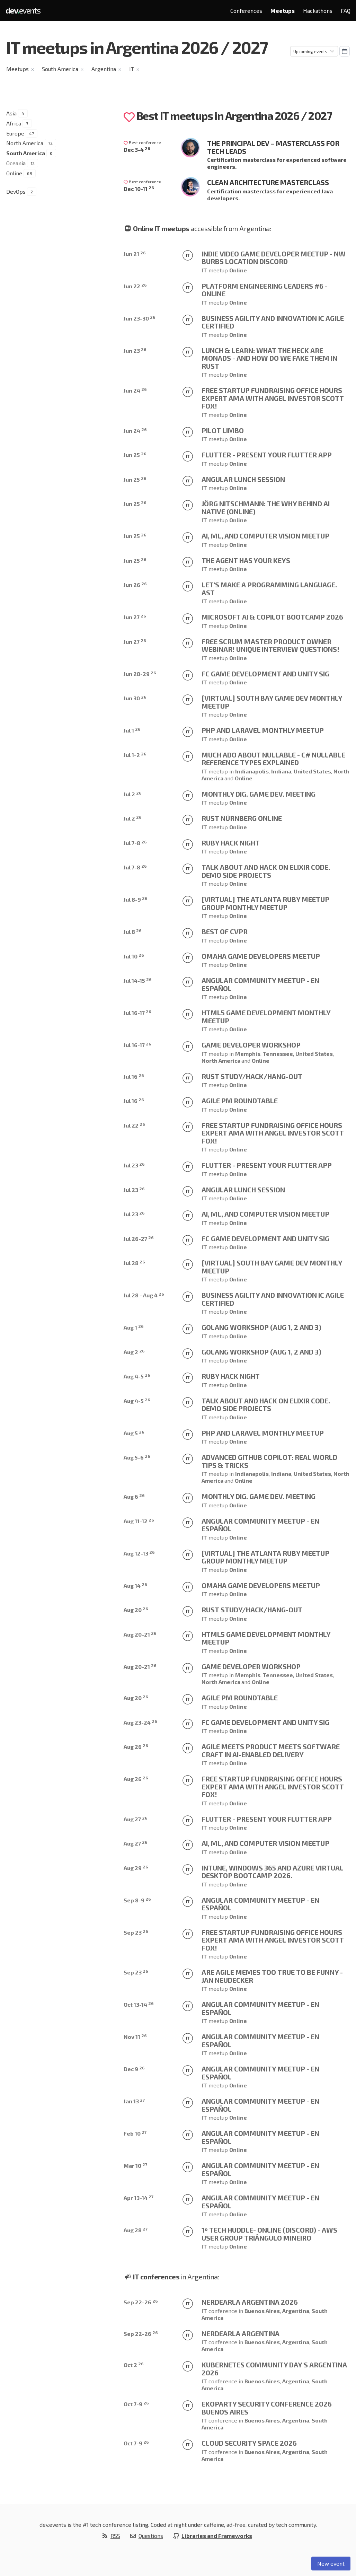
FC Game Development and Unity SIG (265, 673)
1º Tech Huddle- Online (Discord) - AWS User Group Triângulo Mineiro (269, 2234)
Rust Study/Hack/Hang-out (252, 1076)
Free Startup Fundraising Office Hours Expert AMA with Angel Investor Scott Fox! (273, 398)
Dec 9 (134, 2069)
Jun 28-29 (140, 674)
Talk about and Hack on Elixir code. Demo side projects (266, 871)
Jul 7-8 (135, 843)
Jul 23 (134, 1165)
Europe (15, 133)
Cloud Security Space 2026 (249, 2443)
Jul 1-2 (135, 755)
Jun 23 (135, 350)
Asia (11, 113)
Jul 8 (133, 931)
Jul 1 (132, 730)
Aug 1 (134, 1327)
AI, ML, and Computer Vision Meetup (265, 536)
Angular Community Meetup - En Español (260, 984)
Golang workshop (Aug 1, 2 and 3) (261, 1327)
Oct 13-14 (139, 2004)
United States (312, 771)
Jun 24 (135, 390)
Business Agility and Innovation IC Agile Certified (273, 322)
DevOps (16, 191)
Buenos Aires (262, 2310)
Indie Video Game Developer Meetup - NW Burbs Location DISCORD (274, 257)
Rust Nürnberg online (242, 818)
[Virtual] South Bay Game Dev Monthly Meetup (272, 702)
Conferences (246, 10)
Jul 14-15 (138, 980)
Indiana (281, 771)
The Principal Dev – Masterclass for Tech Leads (273, 147)
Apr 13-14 (138, 2197)
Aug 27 (136, 1819)
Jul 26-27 (139, 1238)
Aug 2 (134, 1352)
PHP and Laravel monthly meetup (263, 730)
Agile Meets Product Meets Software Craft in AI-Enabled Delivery (271, 1750)
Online (14, 173)
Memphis (247, 1053)
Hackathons (317, 10)
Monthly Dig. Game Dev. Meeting (258, 794)
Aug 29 (136, 1868)
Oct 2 (134, 2365)
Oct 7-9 (136, 2404)
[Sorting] (314, 51)
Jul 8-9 (136, 899)
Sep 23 (136, 1932)
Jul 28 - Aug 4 (144, 1295)
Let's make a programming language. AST (269, 588)
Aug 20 (136, 1609)
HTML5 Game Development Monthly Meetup (266, 1016)
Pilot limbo (223, 430)
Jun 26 (135, 584)
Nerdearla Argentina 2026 (250, 2302)
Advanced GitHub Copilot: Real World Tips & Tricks (269, 1461)
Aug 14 (135, 1585)
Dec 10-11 (139, 188)
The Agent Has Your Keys (246, 560)
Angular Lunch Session (243, 479)
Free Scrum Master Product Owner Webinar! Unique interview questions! (270, 645)
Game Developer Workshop (251, 1045)
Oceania (16, 163)
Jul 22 (134, 1125)
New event (331, 2563)
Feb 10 (135, 2133)
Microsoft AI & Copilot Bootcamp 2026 (272, 617)
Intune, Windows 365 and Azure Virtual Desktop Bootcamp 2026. (273, 1872)
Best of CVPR (225, 931)
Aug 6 (134, 1496)
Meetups (282, 10)
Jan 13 (134, 2101)
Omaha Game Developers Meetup (261, 956)
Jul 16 (134, 1076)
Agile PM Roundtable (240, 1100)
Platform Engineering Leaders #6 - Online (265, 290)
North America (24, 143)
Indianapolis (252, 771)
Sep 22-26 (141, 2302)
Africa (13, 123)
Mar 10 (135, 2165)
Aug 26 (136, 1746)
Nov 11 (135, 2036)
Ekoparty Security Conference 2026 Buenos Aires (267, 2408)
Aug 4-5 (137, 1376)
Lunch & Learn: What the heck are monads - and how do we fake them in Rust (269, 358)
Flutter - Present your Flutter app (267, 454)
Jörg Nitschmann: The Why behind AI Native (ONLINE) (266, 507)
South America (60, 68)
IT (131, 68)
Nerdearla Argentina (240, 2333)
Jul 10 (134, 956)
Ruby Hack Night (231, 843)
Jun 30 (135, 698)
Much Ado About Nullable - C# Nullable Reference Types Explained (273, 759)
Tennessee (278, 1053)
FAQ (345, 10)
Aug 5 (134, 1433)
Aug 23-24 (140, 1722)
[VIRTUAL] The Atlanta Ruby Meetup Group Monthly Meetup (265, 903)
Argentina (103, 68)
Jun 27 (135, 617)
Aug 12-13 (139, 1553)
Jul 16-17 (137, 1012)
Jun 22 (135, 286)
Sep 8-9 (137, 1900)
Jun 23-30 (139, 318)
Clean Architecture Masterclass (268, 182)
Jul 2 (133, 794)
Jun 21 (135, 254)
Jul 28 (134, 1263)
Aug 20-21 (140, 1634)
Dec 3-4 (137, 149)
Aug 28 (136, 2230)
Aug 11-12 (139, 1521)
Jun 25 (135, 455)
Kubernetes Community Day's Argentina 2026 (274, 2368)
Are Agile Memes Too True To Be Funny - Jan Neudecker (272, 1976)
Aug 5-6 (137, 1457)
